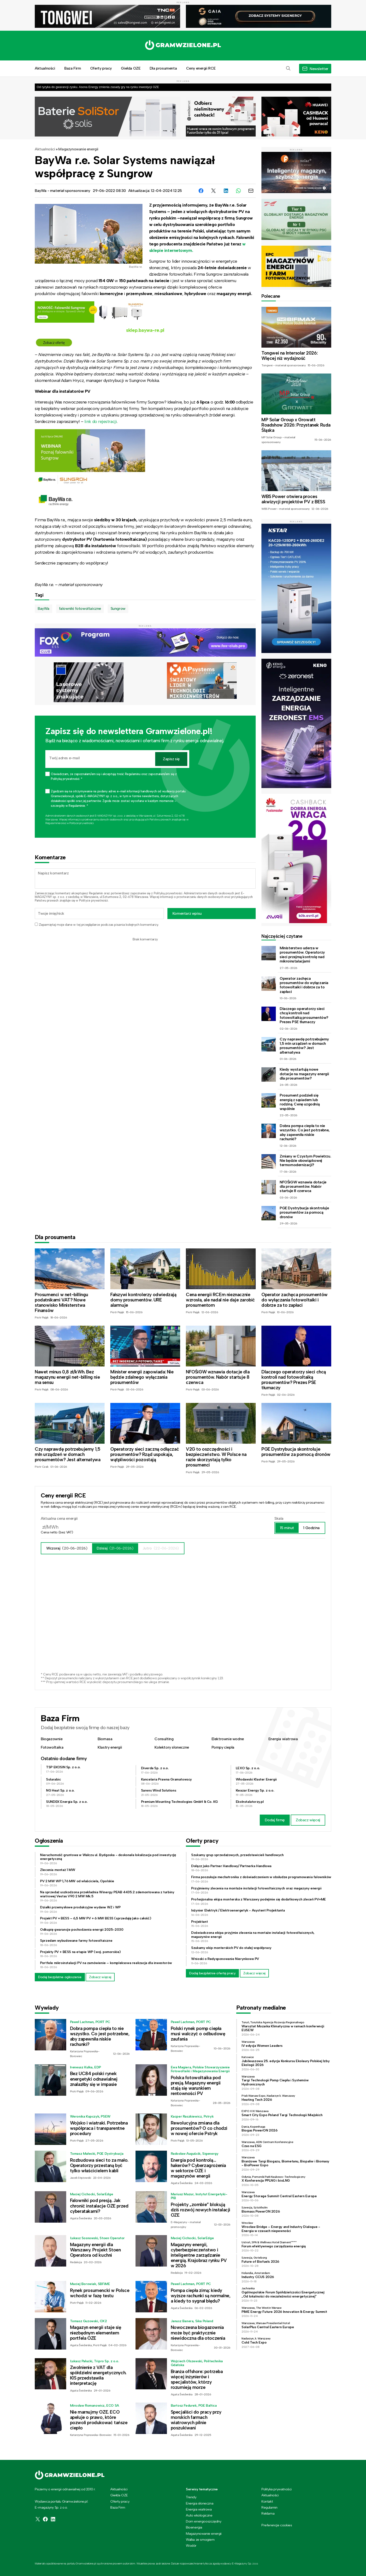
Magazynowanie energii (78, 149)
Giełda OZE (130, 68)
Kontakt (267, 2501)
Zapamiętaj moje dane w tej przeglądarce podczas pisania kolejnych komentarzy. (99, 925)
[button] (288, 68)
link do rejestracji (100, 421)
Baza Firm (72, 68)
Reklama (267, 2513)
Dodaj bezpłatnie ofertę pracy (212, 1973)
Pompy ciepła (223, 1747)
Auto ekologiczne (199, 2515)
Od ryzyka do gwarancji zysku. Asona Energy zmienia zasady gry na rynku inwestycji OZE (98, 87)
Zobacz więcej (308, 1820)
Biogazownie (52, 1739)
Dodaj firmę (275, 1820)
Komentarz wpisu (187, 913)
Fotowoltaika (52, 1747)
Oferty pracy (101, 68)
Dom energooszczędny (203, 2521)
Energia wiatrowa (283, 1739)
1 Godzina (311, 1527)
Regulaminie (52, 823)
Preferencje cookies (276, 2525)
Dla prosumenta (163, 68)
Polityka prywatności (276, 2489)
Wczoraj (66, 1548)
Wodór (191, 2545)
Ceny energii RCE (201, 68)
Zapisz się (171, 759)
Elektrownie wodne (228, 1739)
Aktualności (45, 68)
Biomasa (105, 1739)
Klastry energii (110, 1747)
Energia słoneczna (199, 2503)
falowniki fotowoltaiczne (80, 608)
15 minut (287, 1527)
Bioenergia (194, 2527)
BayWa (43, 608)
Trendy (191, 2497)
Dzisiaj (115, 1548)
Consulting (163, 1739)
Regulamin (96, 893)
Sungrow (118, 608)
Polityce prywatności (81, 823)
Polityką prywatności (168, 893)
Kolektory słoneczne (171, 1747)
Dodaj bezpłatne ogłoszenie (60, 1977)
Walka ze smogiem (200, 2539)
